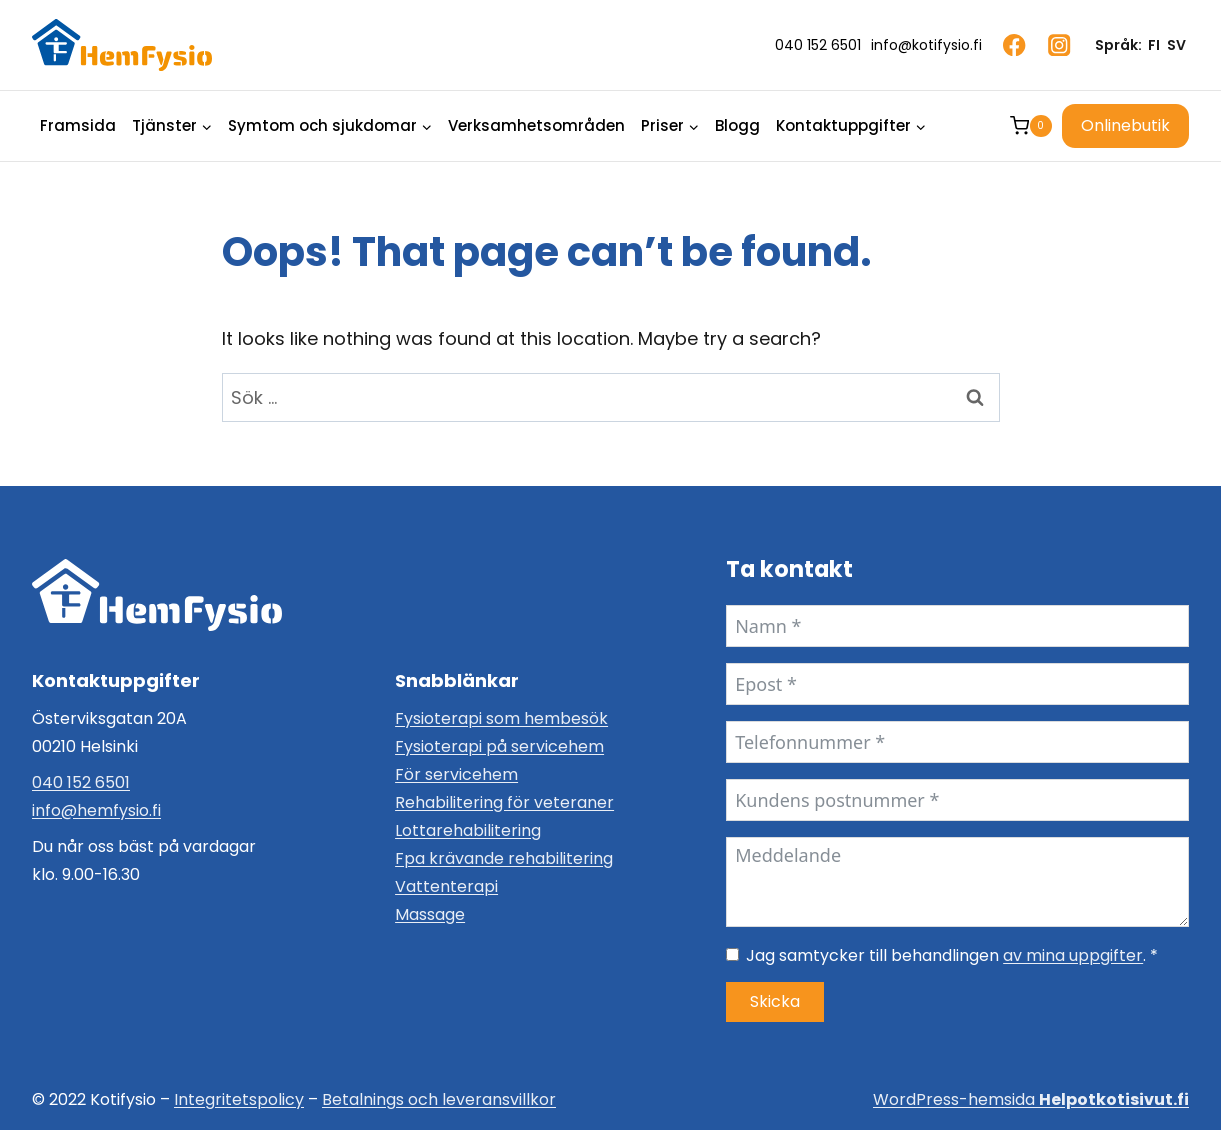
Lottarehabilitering (468, 830)
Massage (430, 914)
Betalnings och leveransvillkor (439, 1099)
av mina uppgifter (1073, 955)
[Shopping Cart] (1031, 126)
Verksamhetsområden (536, 125)
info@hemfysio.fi (96, 810)
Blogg (737, 125)
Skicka (775, 1001)
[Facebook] (1014, 45)
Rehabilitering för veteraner (504, 802)
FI (1154, 45)
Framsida (78, 125)
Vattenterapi (446, 886)
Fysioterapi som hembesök (501, 718)
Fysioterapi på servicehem (499, 746)
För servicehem (456, 774)
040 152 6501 (81, 782)
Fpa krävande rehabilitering (504, 858)
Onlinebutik (1125, 125)
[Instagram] (1059, 45)
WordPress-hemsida (1031, 1099)
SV (1176, 45)
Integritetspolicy (239, 1099)
